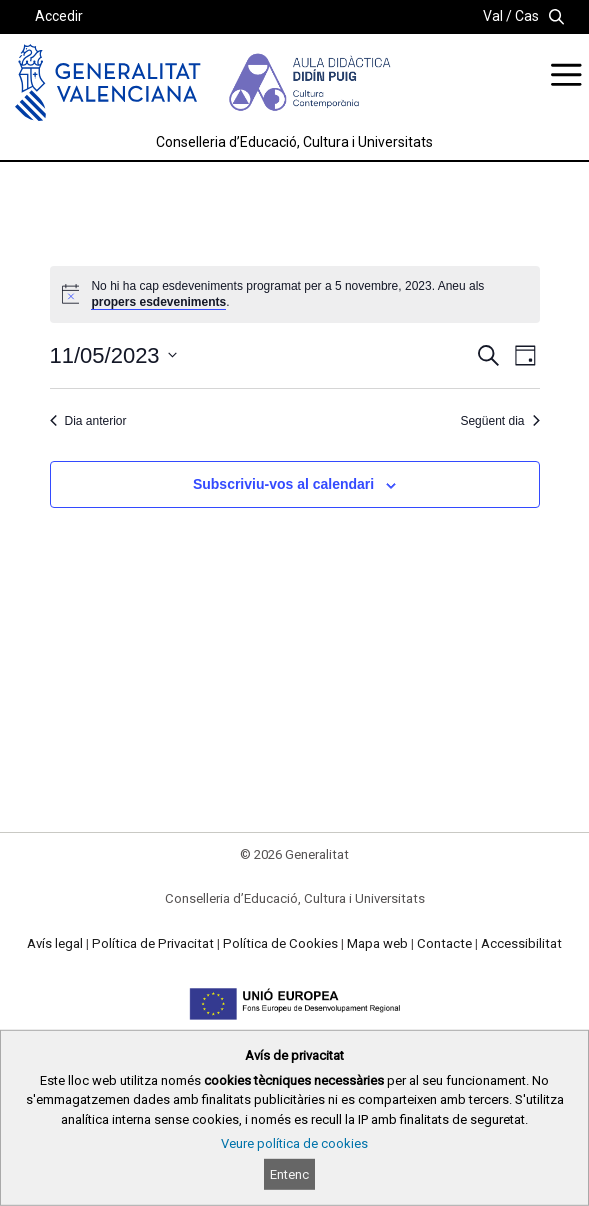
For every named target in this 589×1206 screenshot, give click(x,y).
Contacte (444, 943)
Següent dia (499, 421)
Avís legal (55, 943)
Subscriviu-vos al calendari (283, 484)
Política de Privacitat (153, 943)
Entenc (289, 1174)
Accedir (59, 16)
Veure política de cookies (294, 1143)
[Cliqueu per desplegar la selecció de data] (113, 355)
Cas (527, 16)
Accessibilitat (521, 943)
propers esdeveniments (158, 302)
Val (493, 16)
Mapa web (377, 943)
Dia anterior (88, 421)
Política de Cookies (280, 943)
